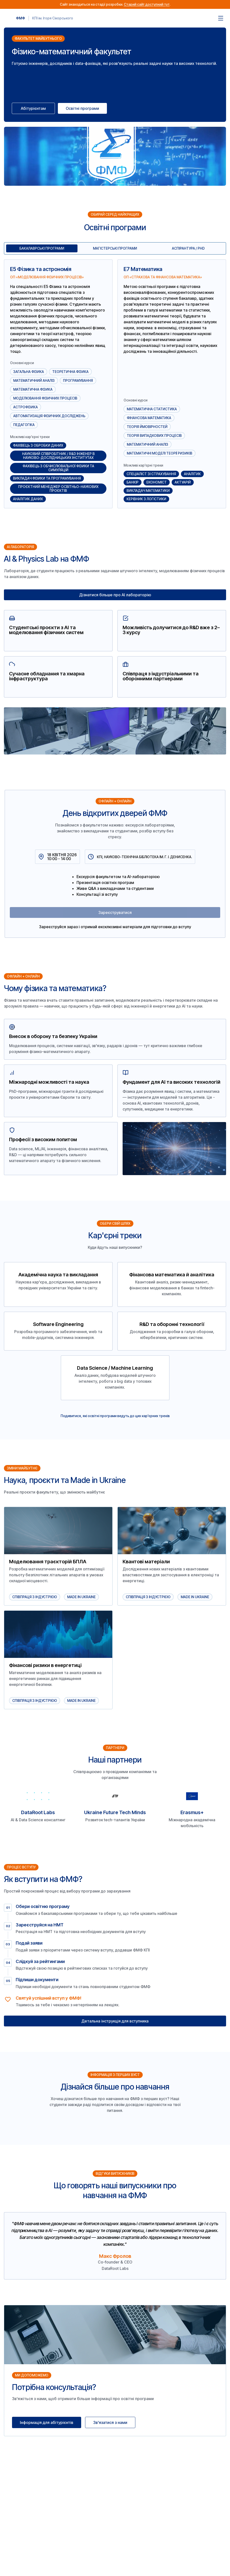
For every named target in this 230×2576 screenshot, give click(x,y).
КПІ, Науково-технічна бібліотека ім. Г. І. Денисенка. (144, 857)
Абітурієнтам (33, 108)
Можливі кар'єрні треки (30, 437)
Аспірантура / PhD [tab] (188, 248)
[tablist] (115, 248)
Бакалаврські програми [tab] (41, 248)
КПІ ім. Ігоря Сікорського (52, 18)
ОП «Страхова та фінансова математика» (163, 277)
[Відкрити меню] (220, 18)
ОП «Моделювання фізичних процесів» (47, 277)
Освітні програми (82, 108)
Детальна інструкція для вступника (115, 2021)
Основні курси (22, 363)
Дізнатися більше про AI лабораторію (115, 594)
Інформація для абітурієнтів (46, 2422)
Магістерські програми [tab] (115, 248)
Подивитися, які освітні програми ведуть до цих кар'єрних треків (115, 1416)
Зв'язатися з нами (110, 2422)
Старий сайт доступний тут (147, 4)
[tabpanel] (115, 383)
